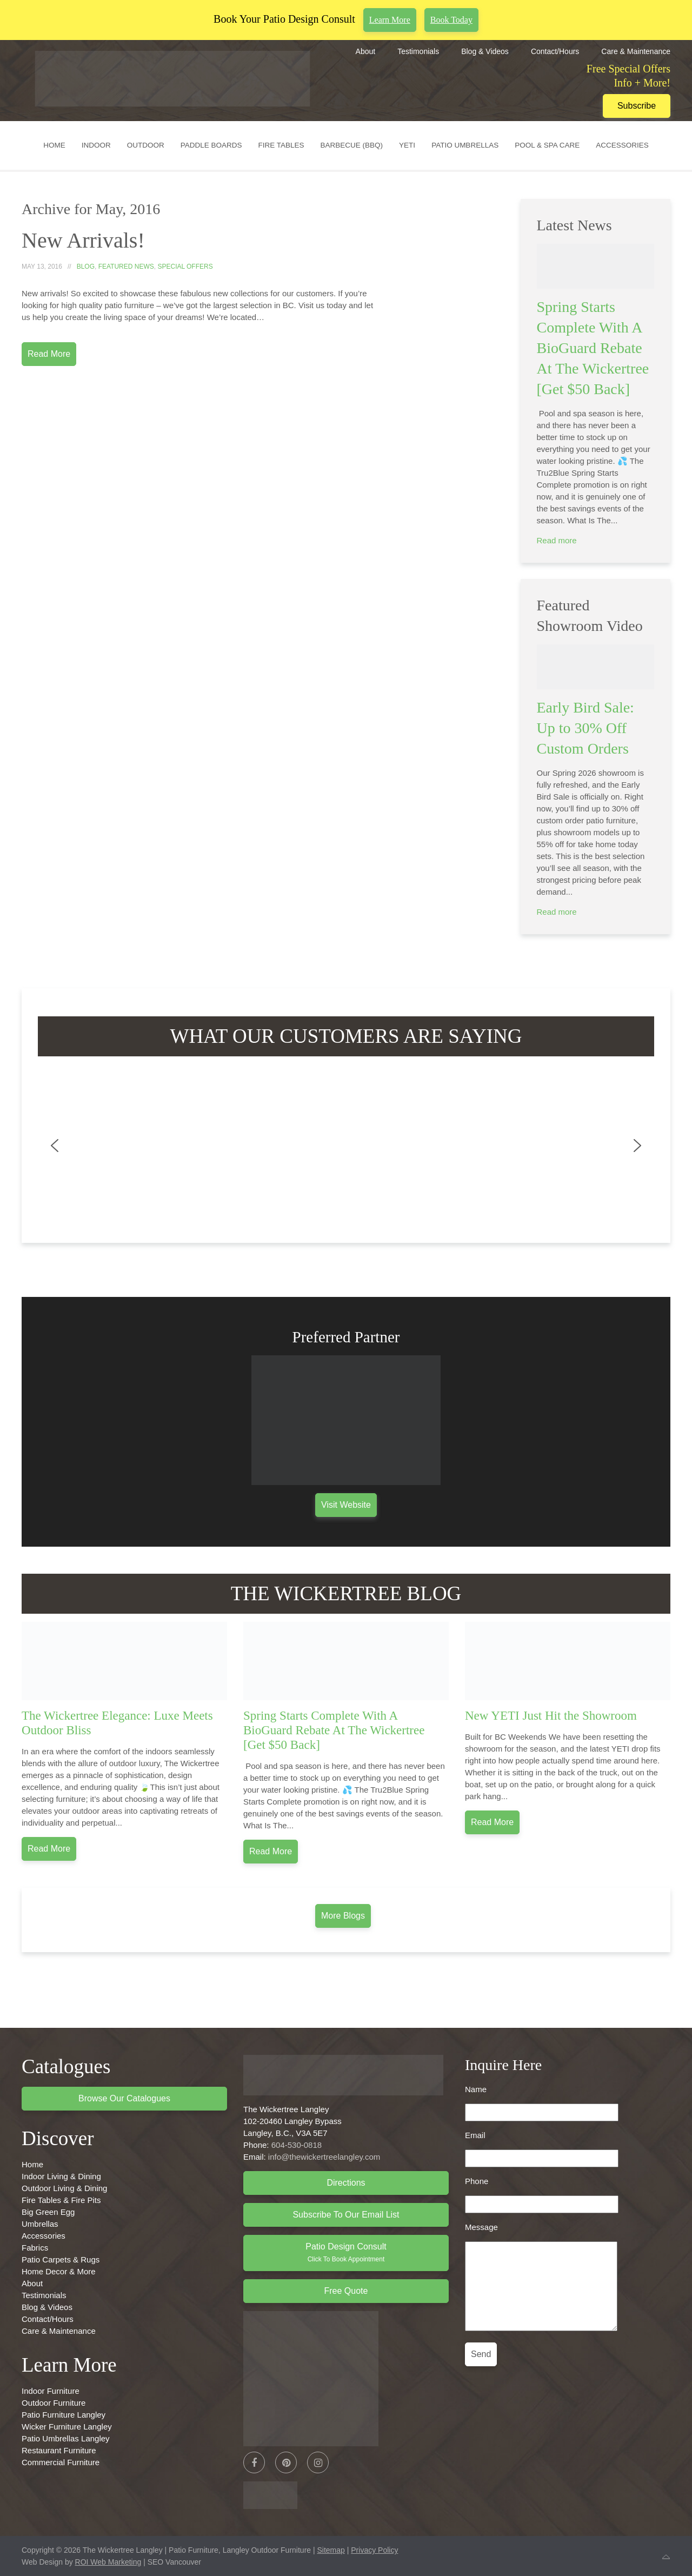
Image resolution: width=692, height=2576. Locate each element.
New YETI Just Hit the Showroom (551, 1715)
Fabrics (35, 2247)
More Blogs (343, 1915)
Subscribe (636, 105)
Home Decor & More (59, 2271)
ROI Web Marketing (108, 2562)
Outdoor (145, 145)
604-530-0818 (296, 2144)
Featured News (126, 266)
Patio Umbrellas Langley (66, 2438)
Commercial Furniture (60, 2462)
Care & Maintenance (635, 51)
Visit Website (346, 1504)
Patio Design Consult (345, 2252)
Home (54, 145)
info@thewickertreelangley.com (324, 2156)
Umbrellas (40, 2223)
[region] (346, 1145)
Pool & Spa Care (547, 145)
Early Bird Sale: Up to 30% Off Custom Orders (585, 728)
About (366, 51)
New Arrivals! (83, 240)
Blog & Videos (485, 51)
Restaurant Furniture (59, 2450)
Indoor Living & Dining (61, 2176)
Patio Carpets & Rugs (60, 2259)
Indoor (96, 145)
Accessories (622, 145)
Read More (49, 353)
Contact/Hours (555, 51)
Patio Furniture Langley (63, 2414)
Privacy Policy (374, 2550)
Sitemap (331, 2550)
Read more (557, 540)
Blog (86, 266)
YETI (407, 145)
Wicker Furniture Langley (67, 2426)
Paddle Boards (211, 145)
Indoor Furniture (50, 2390)
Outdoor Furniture (53, 2402)
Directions (346, 2182)
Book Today (451, 19)
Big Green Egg (48, 2211)
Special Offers (184, 266)
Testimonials (418, 51)
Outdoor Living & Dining (64, 2188)
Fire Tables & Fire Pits (61, 2200)
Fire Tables (281, 145)
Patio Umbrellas (464, 145)
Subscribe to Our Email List (345, 2214)
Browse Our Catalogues (124, 2098)
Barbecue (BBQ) (352, 145)
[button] (54, 1145)
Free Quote (346, 2290)
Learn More (389, 19)
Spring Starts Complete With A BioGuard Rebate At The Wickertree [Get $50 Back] (593, 347)
